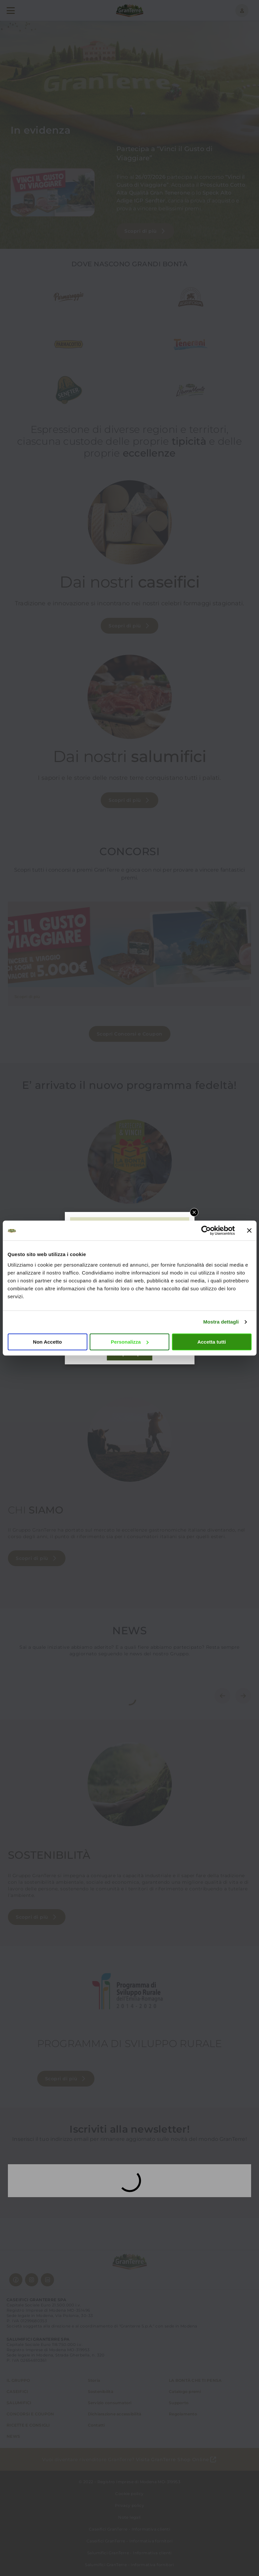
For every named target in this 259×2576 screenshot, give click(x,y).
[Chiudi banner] (249, 1230)
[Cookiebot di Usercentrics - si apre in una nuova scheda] (206, 1230)
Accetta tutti (211, 1342)
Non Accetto (47, 1342)
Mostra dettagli (221, 1322)
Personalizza (130, 1342)
